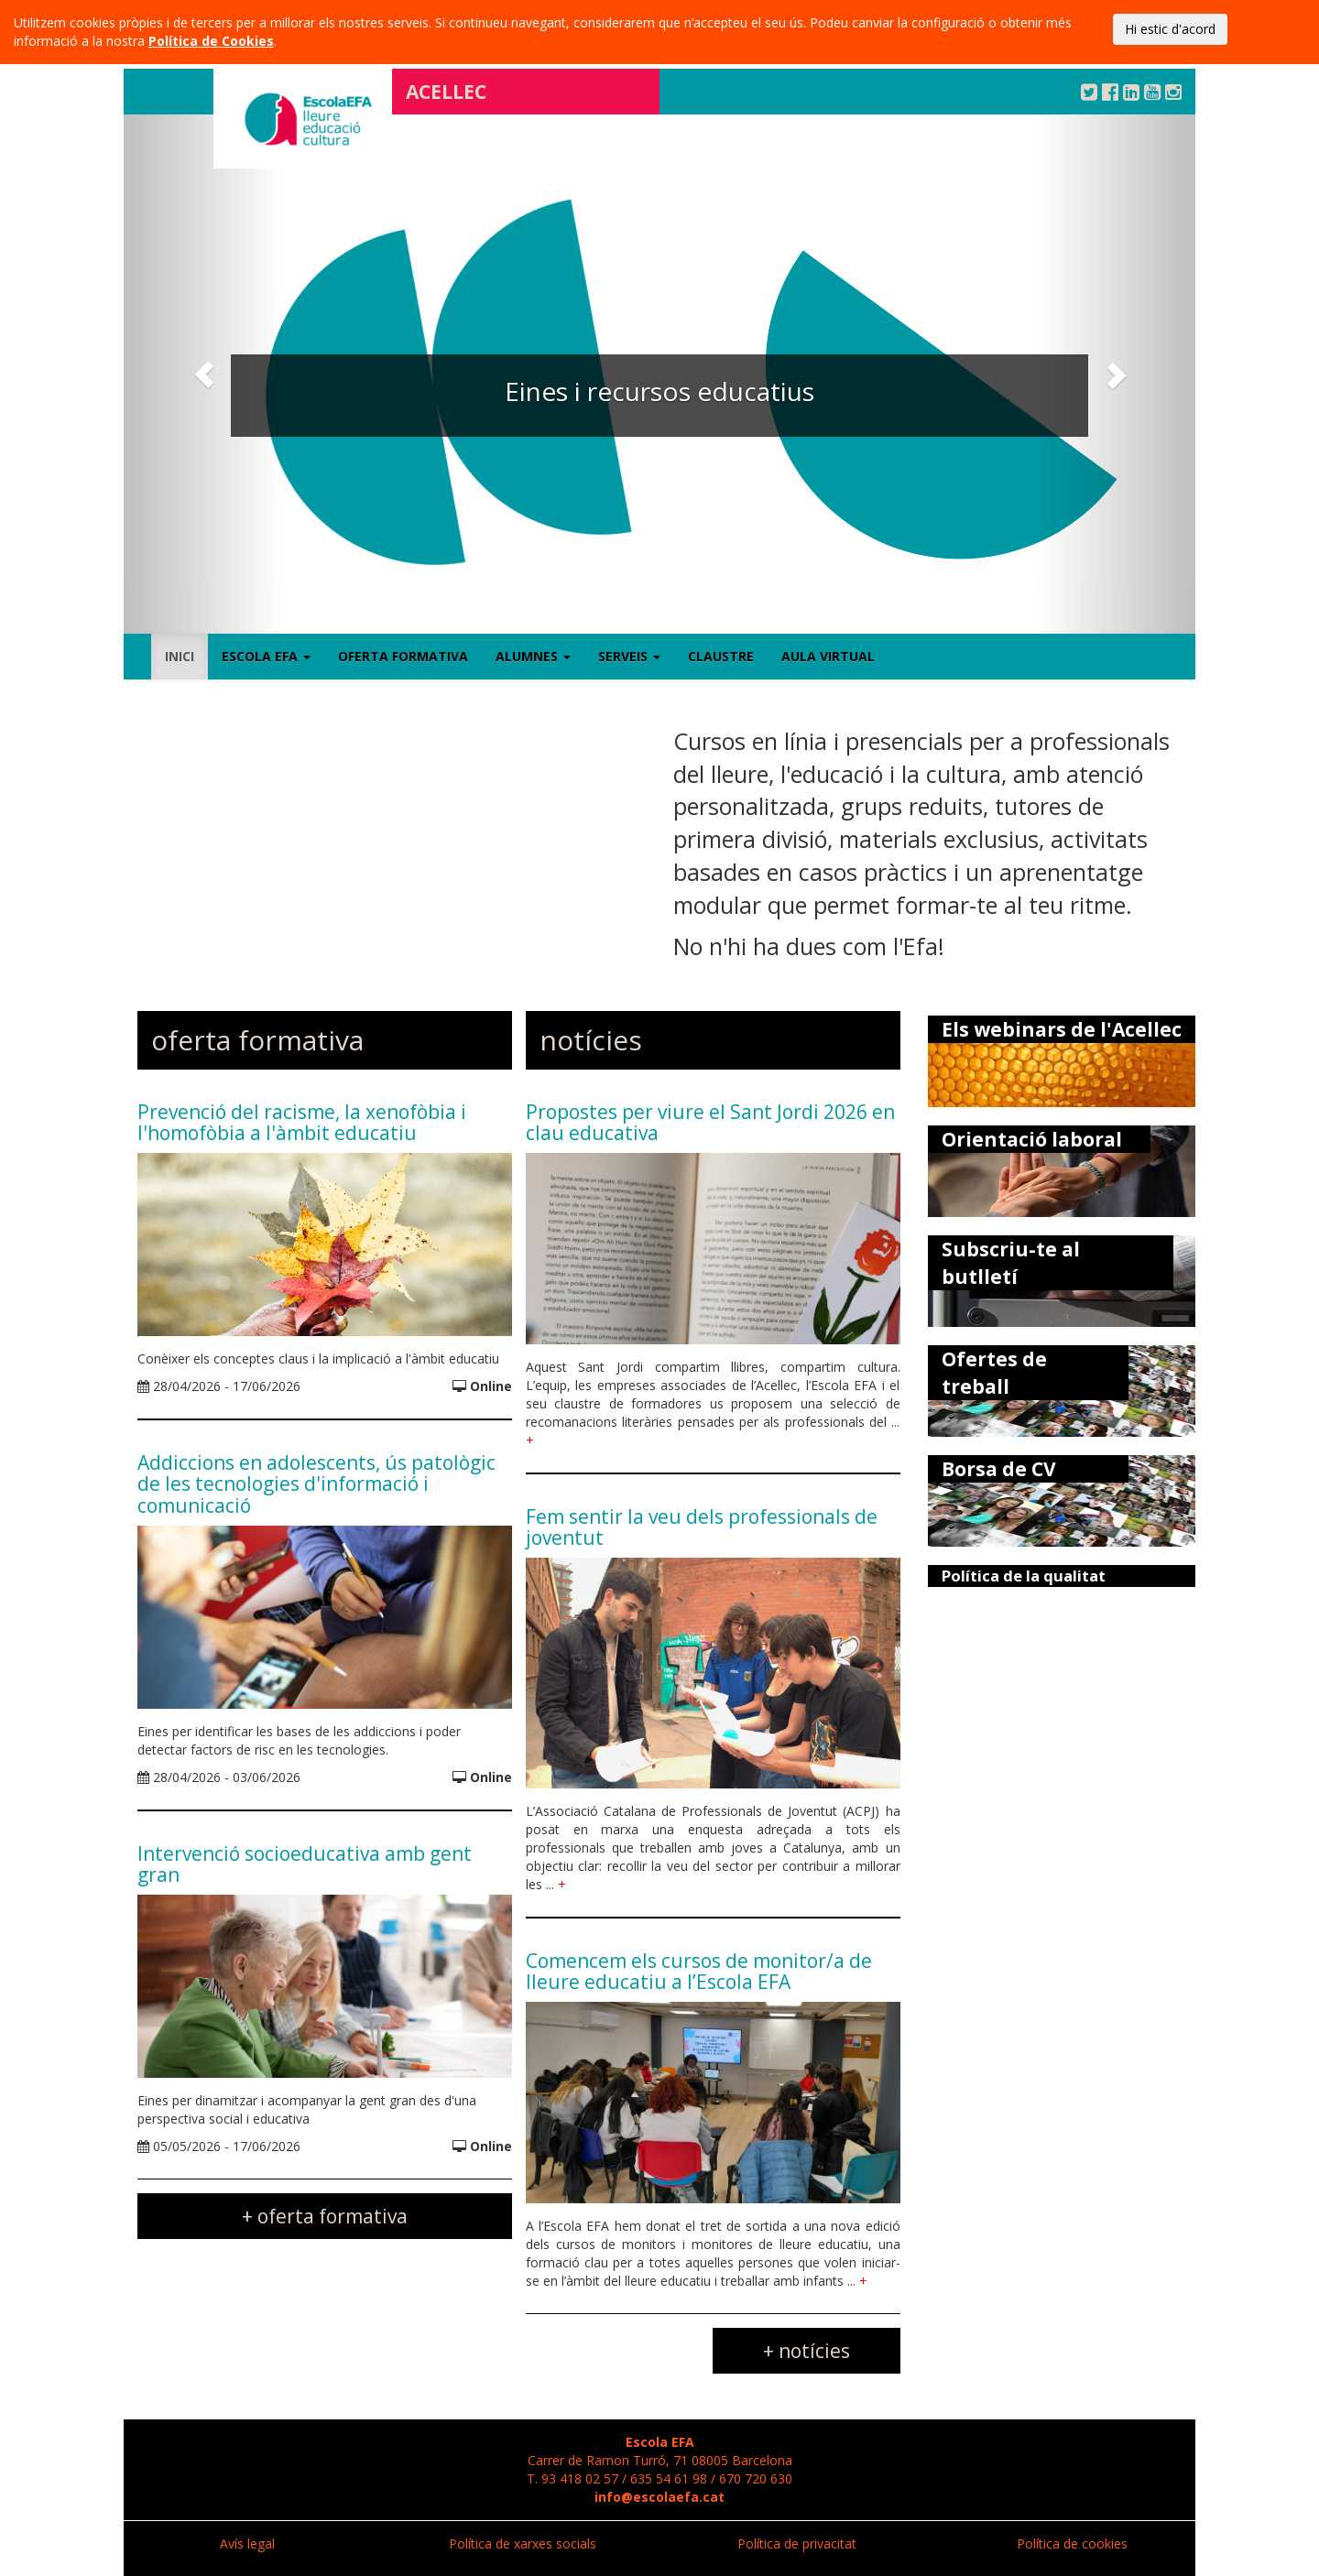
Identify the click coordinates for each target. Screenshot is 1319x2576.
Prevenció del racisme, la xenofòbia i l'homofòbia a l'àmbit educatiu (301, 1122)
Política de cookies (1072, 2543)
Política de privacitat (796, 2543)
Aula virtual (828, 656)
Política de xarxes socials (522, 2543)
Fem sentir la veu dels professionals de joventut (702, 1527)
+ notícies (806, 2351)
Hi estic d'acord (1170, 29)
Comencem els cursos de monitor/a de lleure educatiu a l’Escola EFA (699, 1971)
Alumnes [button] (533, 656)
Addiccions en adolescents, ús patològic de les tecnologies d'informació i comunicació (316, 1483)
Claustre (721, 656)
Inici (179, 656)
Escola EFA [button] (266, 656)
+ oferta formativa (325, 2216)
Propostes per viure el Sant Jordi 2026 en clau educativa (710, 1122)
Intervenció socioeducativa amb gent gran (304, 1864)
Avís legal (247, 2543)
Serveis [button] (629, 656)
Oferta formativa (403, 656)
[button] (204, 374)
